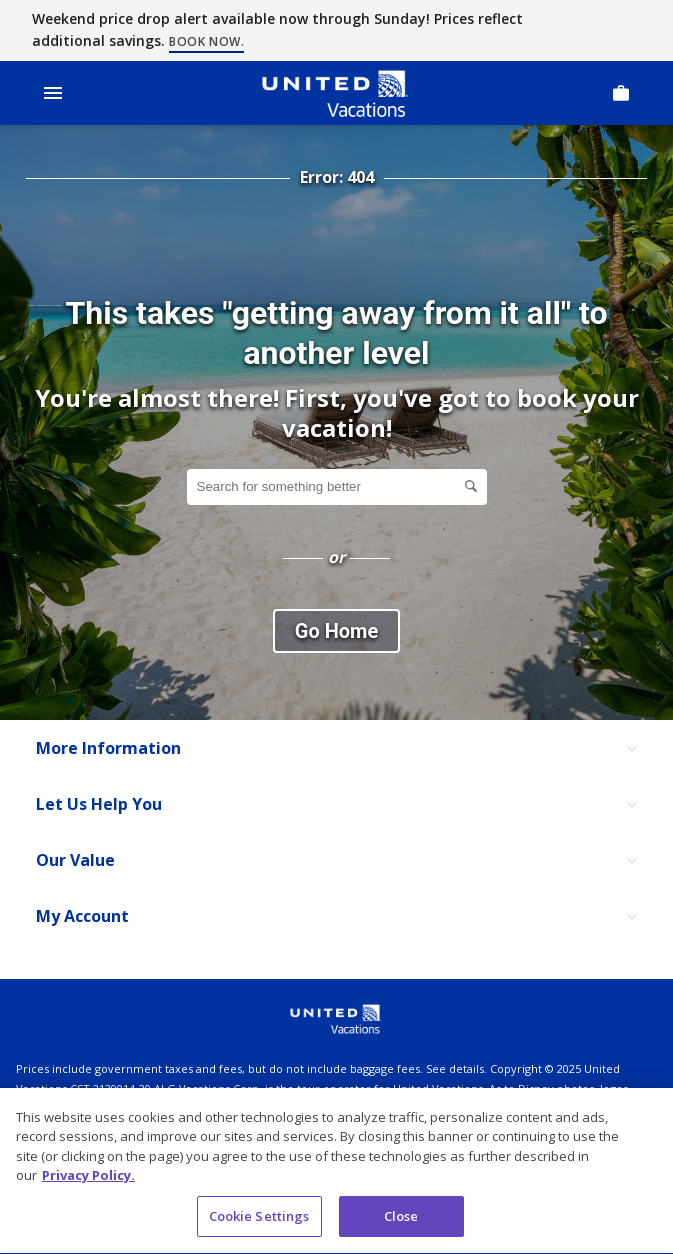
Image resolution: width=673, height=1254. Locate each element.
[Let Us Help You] (336, 805)
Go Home (336, 631)
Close (401, 1219)
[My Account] (336, 917)
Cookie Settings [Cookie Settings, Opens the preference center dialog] (259, 1219)
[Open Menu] (53, 93)
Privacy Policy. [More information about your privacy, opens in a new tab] (88, 1179)
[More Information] (336, 749)
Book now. (206, 41)
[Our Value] (336, 861)
